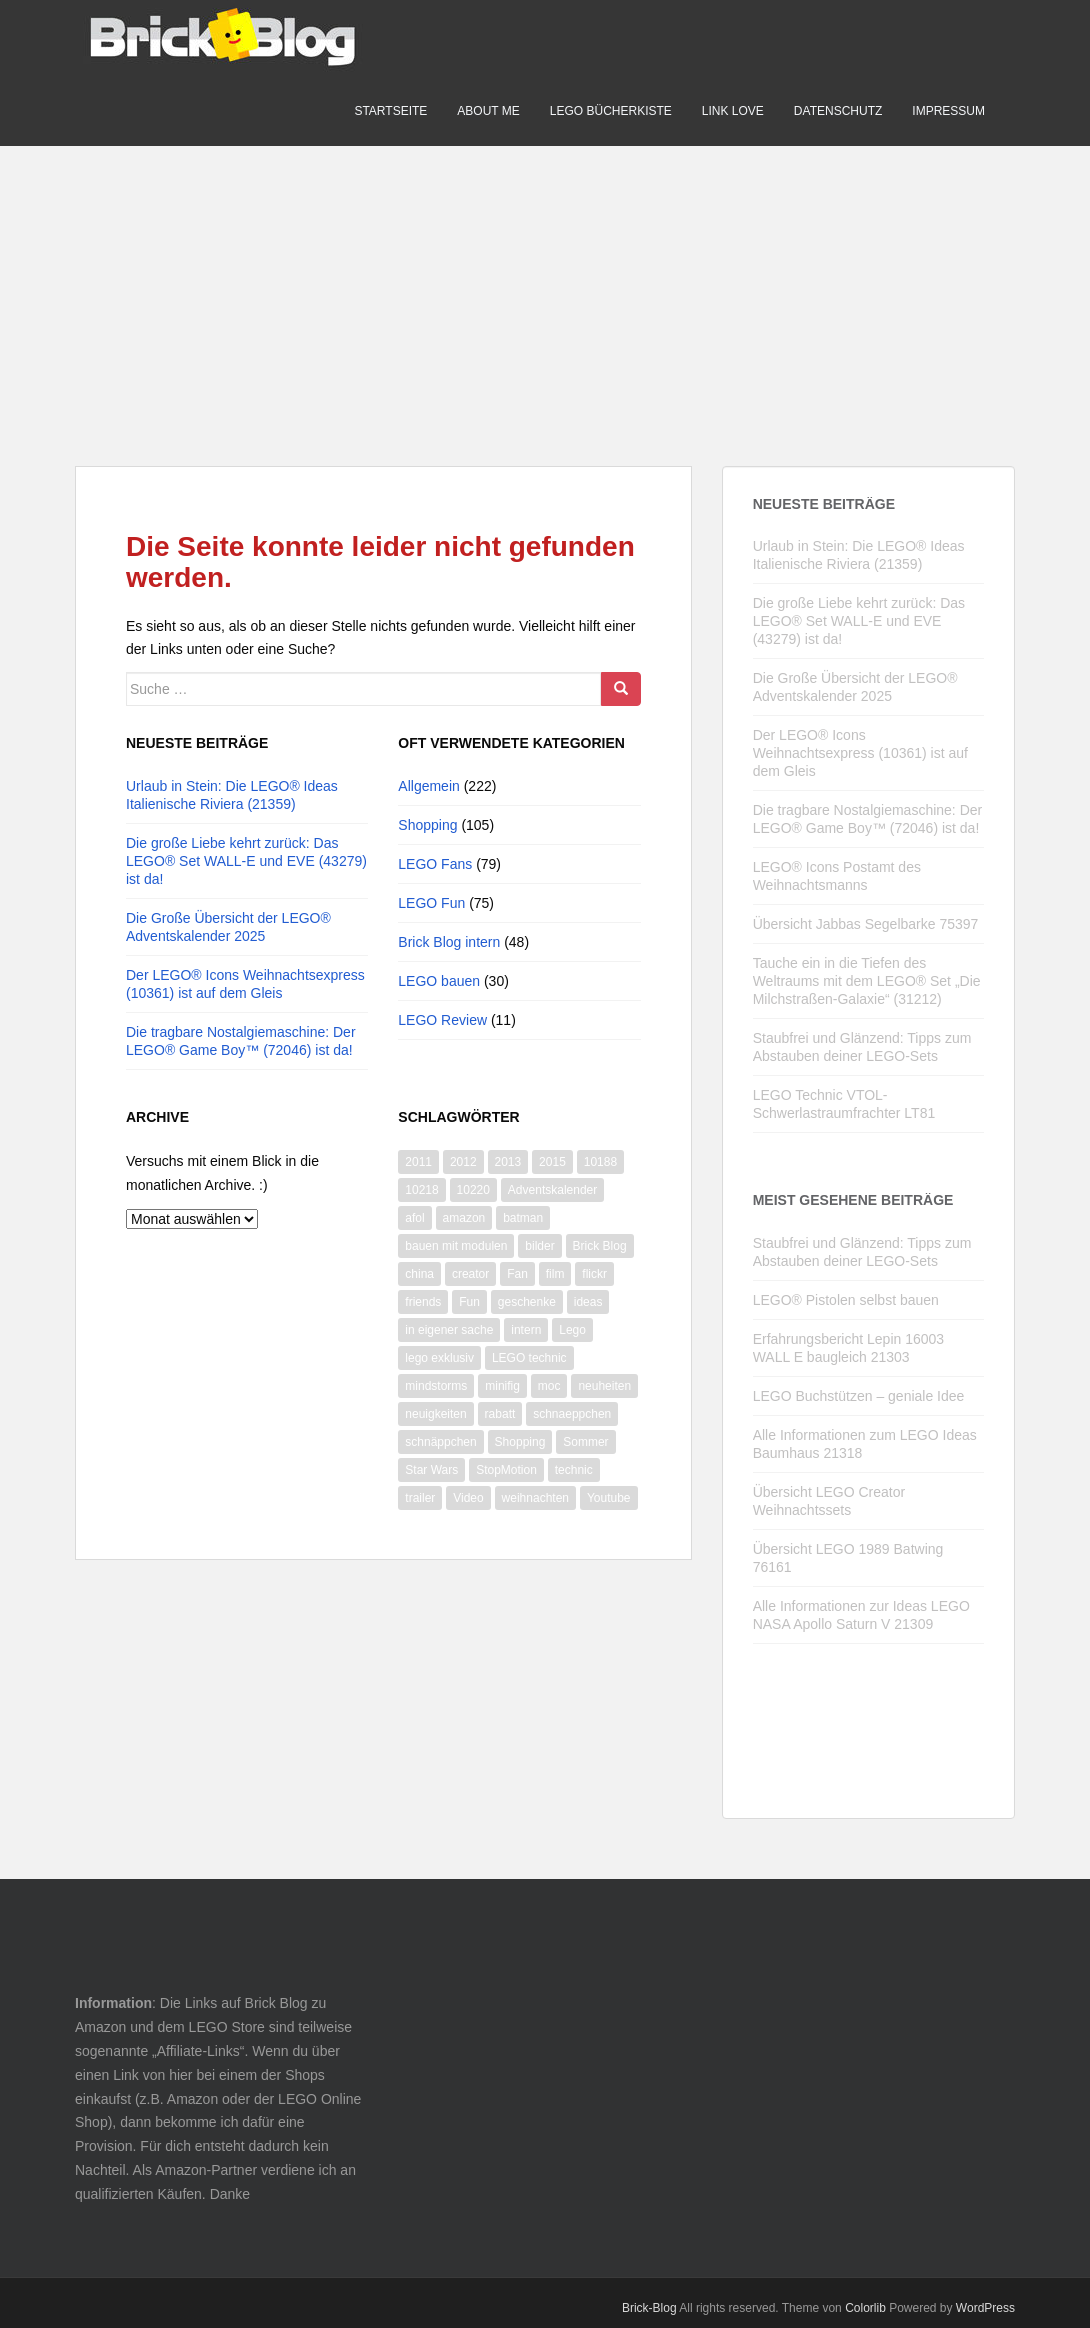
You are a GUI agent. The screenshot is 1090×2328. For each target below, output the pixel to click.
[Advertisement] (545, 286)
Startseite (390, 111)
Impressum (948, 111)
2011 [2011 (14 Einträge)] (418, 1162)
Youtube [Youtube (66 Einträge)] (609, 1498)
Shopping (427, 825)
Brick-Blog (649, 2308)
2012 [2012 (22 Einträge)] (463, 1162)
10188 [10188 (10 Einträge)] (600, 1162)
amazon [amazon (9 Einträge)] (464, 1218)
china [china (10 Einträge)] (419, 1274)
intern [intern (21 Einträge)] (526, 1330)
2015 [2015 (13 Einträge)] (552, 1162)
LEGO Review (442, 1020)
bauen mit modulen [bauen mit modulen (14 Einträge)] (456, 1246)
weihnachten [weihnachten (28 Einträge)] (535, 1498)
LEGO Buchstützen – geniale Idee (859, 1396)
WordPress (985, 2308)
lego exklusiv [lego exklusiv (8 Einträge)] (439, 1358)
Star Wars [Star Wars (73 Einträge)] (431, 1470)
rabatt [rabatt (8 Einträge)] (500, 1414)
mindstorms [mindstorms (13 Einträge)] (436, 1386)
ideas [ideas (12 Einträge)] (588, 1302)
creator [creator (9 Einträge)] (470, 1274)
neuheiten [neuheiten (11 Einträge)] (604, 1386)
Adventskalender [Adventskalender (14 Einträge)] (552, 1190)
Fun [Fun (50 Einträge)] (469, 1302)
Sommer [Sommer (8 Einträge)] (585, 1442)
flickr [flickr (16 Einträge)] (594, 1274)
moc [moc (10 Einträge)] (549, 1386)
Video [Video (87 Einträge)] (468, 1498)
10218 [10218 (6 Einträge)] (421, 1190)
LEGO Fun (431, 903)
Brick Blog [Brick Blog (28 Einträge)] (600, 1246)
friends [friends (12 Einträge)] (423, 1302)
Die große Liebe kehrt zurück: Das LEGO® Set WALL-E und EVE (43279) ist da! (246, 861)
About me (488, 111)
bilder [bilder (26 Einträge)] (539, 1246)
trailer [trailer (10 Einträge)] (420, 1498)
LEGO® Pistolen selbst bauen (846, 1300)
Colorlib (865, 2308)
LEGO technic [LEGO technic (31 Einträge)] (529, 1358)
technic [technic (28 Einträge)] (574, 1470)
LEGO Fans (435, 864)
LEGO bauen (439, 981)
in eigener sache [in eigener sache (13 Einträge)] (449, 1330)
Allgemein (428, 786)
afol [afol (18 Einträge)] (414, 1218)
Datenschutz (838, 111)
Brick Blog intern (449, 942)
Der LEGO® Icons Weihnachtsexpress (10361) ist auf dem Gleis (860, 753)
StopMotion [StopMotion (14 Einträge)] (506, 1470)
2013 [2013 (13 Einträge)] (508, 1162)
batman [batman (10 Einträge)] (523, 1218)
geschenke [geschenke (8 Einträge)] (527, 1302)
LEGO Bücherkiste (611, 111)
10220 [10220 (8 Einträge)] (473, 1190)
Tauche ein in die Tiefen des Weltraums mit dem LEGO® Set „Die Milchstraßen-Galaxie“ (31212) (867, 981)
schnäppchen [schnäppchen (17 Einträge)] (440, 1442)
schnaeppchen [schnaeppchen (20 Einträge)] (572, 1414)
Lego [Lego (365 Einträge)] (572, 1330)
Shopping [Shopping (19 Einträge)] (520, 1442)
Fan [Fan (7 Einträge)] (517, 1274)
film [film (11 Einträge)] (555, 1274)
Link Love (733, 111)
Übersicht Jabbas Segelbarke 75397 (866, 924)
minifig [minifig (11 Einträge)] (502, 1386)
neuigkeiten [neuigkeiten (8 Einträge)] (435, 1414)
